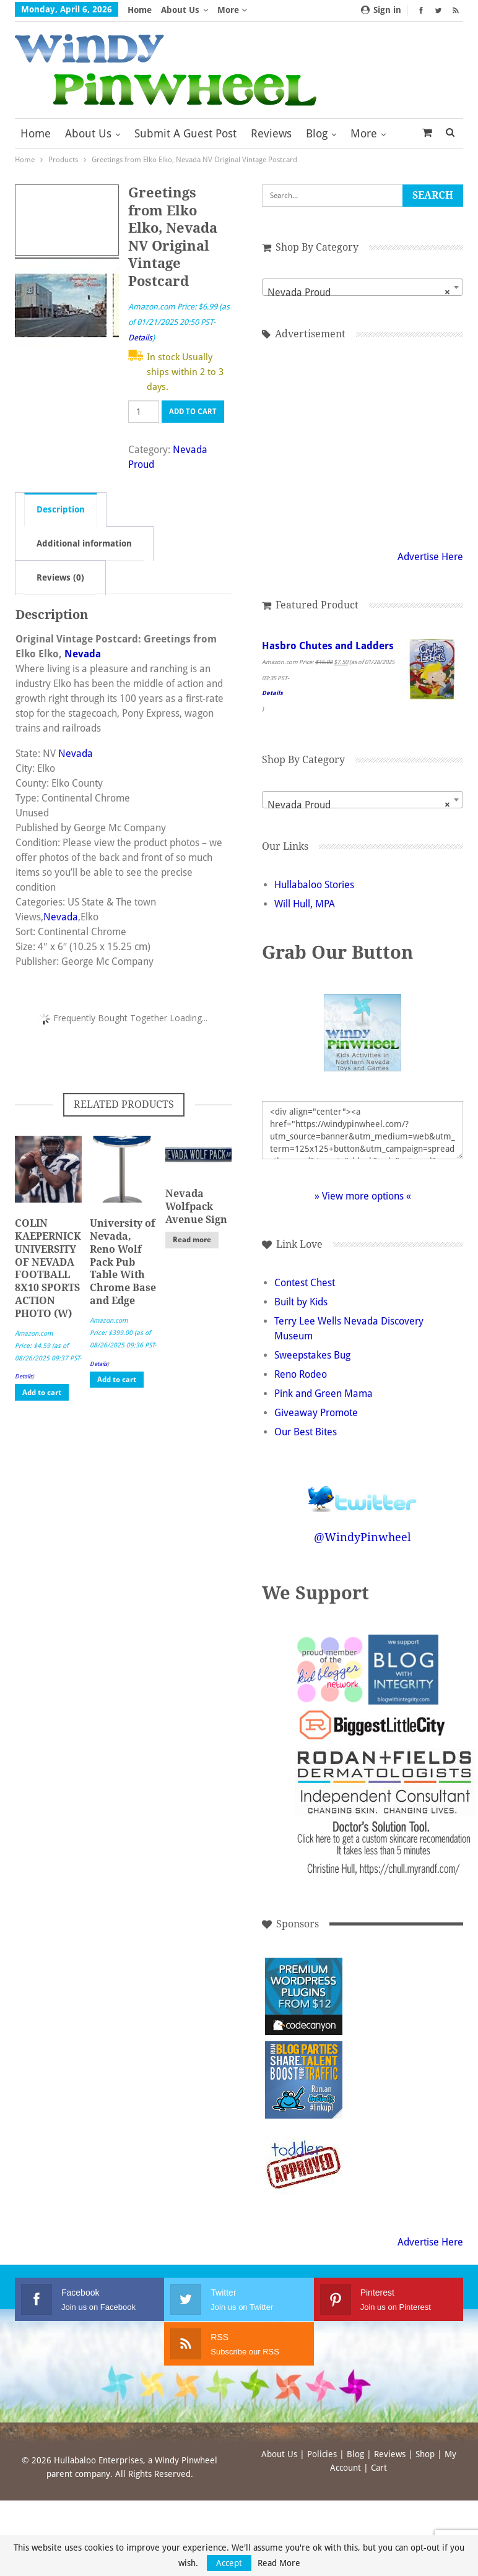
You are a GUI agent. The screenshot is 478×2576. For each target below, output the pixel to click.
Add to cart (193, 411)
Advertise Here (430, 557)
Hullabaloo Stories (314, 885)
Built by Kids (301, 1302)
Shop (425, 2454)
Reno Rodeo (300, 1374)
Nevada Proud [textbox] (358, 292)
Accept (229, 2563)
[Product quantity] (144, 411)
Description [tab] (61, 509)
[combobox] (362, 287)
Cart (379, 2468)
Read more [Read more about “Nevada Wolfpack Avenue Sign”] (192, 1239)
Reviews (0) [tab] (60, 577)
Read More (279, 2563)
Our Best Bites (305, 1432)
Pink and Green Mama (323, 1393)
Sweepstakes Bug (312, 1355)
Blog (317, 133)
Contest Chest (304, 1283)
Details (140, 337)
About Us (180, 10)
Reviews (271, 133)
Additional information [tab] (84, 543)
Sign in (381, 10)
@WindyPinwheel (362, 1537)
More (232, 10)
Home (140, 10)
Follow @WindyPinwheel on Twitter (363, 1490)
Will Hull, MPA (304, 904)
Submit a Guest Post (185, 133)
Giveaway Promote (316, 1413)
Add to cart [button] (41, 1392)
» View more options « (363, 1196)
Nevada (82, 654)
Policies (322, 2454)
